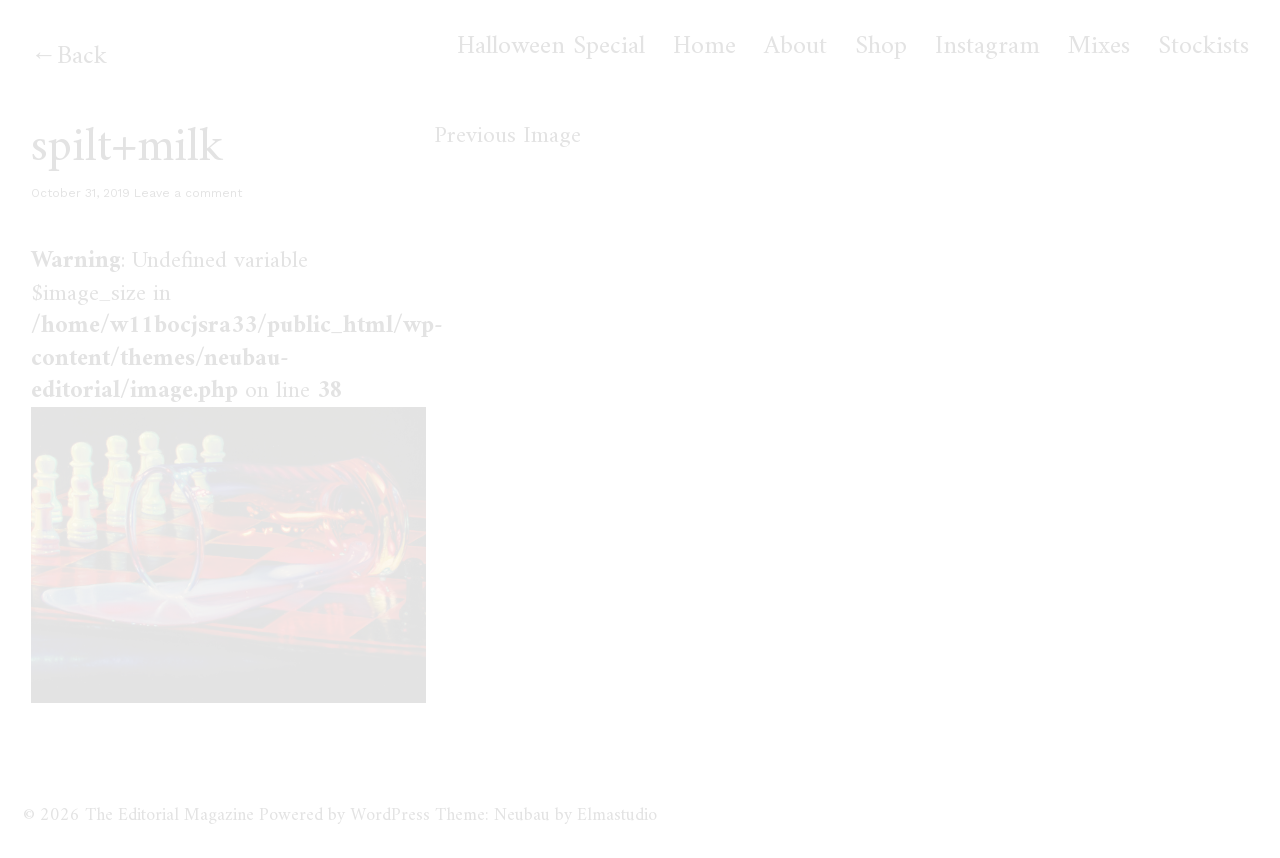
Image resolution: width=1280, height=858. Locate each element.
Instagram (987, 47)
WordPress (390, 815)
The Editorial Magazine (169, 815)
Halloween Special (551, 47)
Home (704, 47)
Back (82, 56)
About (795, 47)
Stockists (1203, 47)
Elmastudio (617, 815)
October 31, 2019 (80, 193)
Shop (881, 47)
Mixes (1099, 47)
